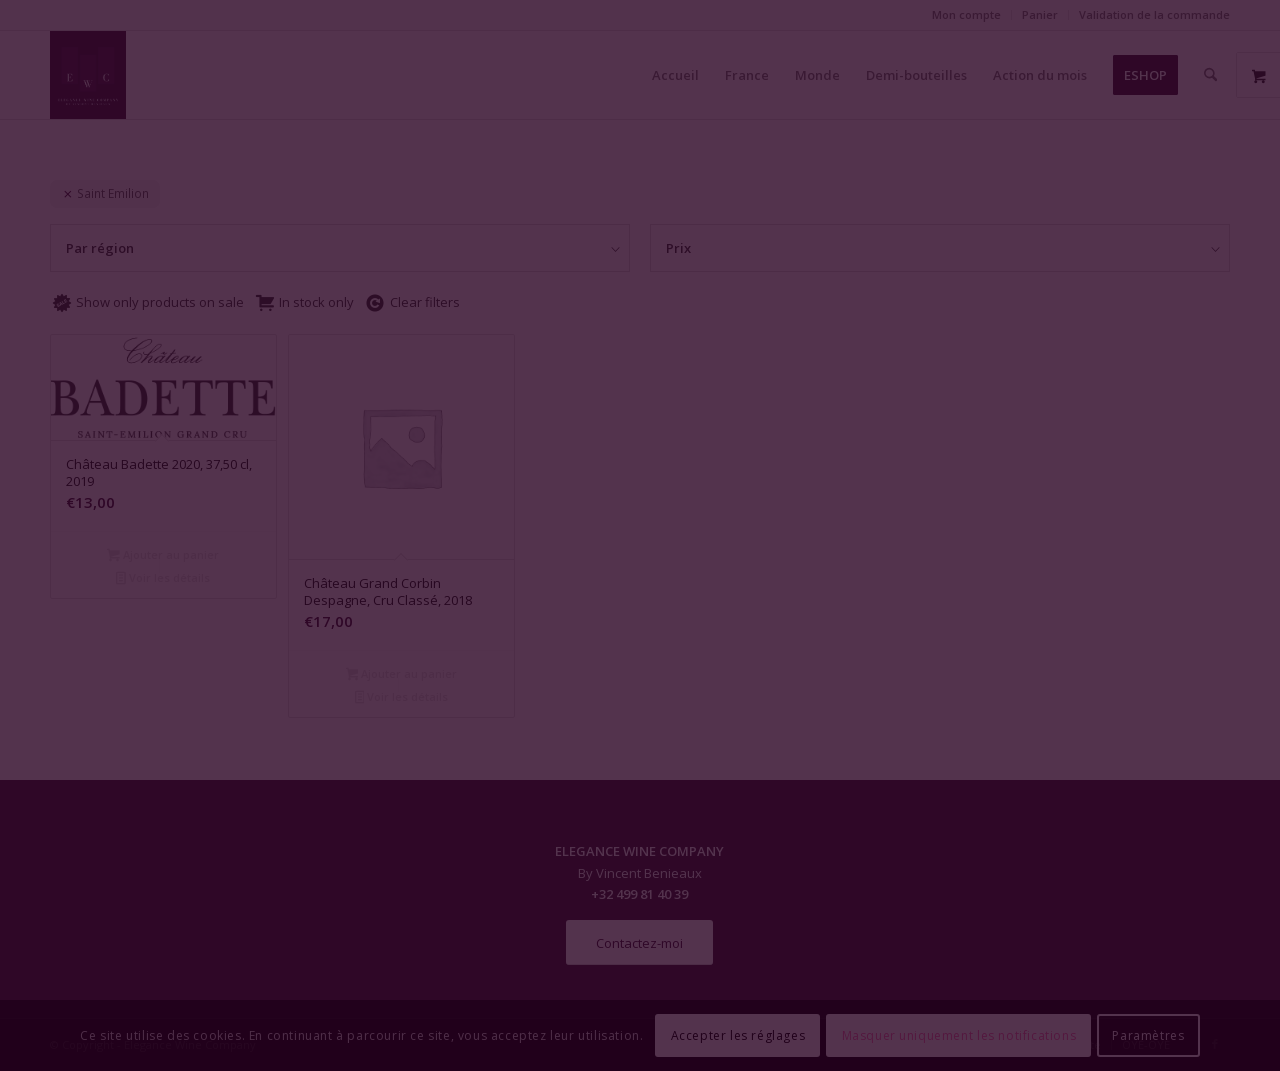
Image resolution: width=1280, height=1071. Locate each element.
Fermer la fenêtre (640, 717)
